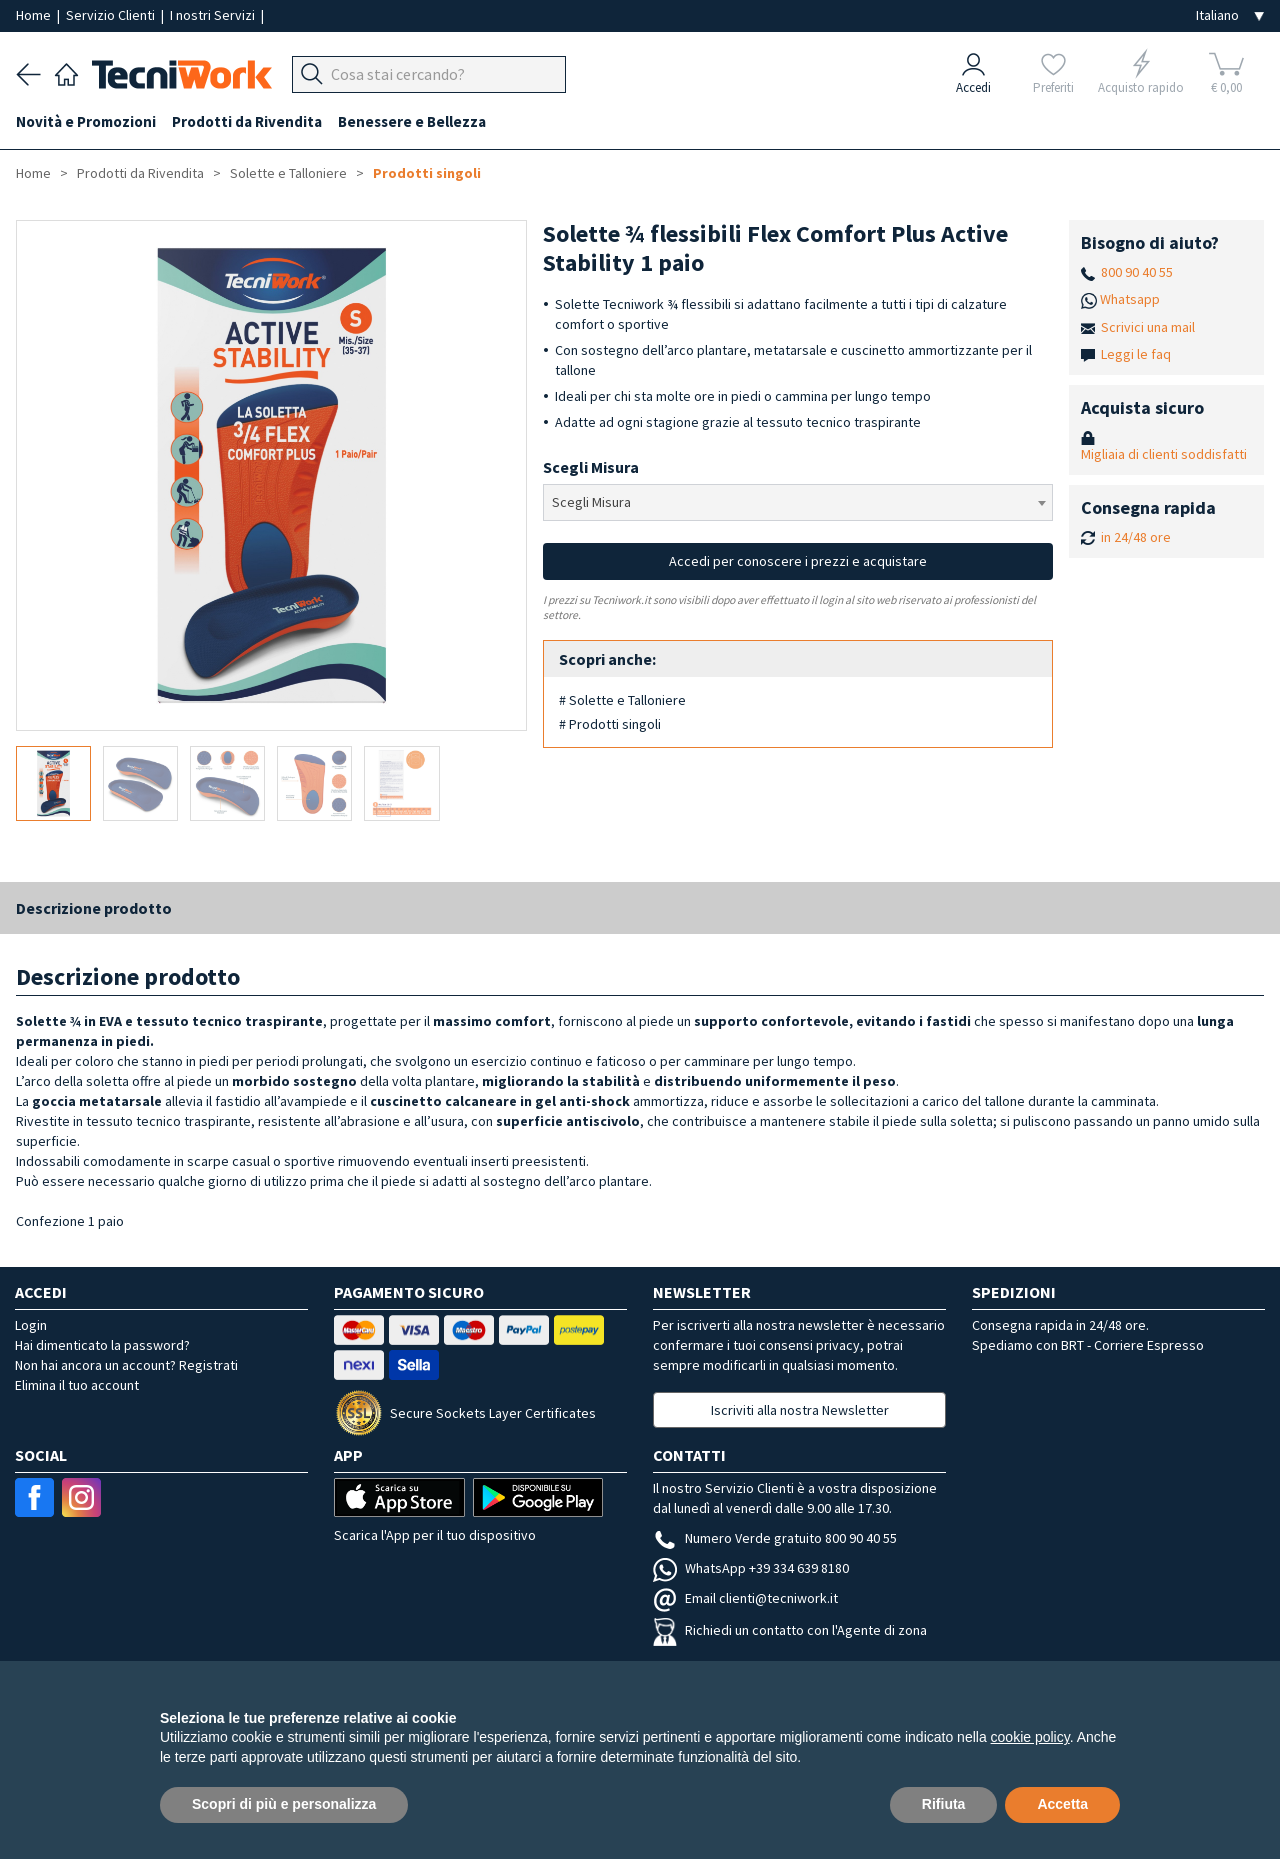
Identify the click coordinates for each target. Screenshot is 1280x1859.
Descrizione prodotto (94, 908)
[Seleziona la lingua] (1230, 15)
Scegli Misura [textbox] (591, 502)
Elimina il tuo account (77, 1385)
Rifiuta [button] (944, 1804)
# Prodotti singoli (610, 724)
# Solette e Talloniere (622, 700)
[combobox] (798, 502)
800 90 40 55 (1137, 272)
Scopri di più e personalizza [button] (284, 1804)
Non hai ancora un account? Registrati (126, 1365)
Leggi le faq (1136, 354)
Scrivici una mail (1148, 327)
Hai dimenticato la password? (102, 1345)
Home (35, 15)
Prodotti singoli (427, 173)
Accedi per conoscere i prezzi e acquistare (798, 561)
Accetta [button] (1062, 1804)
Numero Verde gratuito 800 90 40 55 (775, 1538)
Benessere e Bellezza (412, 121)
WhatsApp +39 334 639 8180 (751, 1568)
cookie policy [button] (1030, 1737)
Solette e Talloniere (288, 173)
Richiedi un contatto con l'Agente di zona (790, 1630)
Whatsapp (1130, 299)
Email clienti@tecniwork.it (745, 1598)
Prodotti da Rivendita (247, 121)
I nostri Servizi (214, 15)
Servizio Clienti (112, 15)
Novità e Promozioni (86, 121)
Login (31, 1325)
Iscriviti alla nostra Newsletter (800, 1410)
